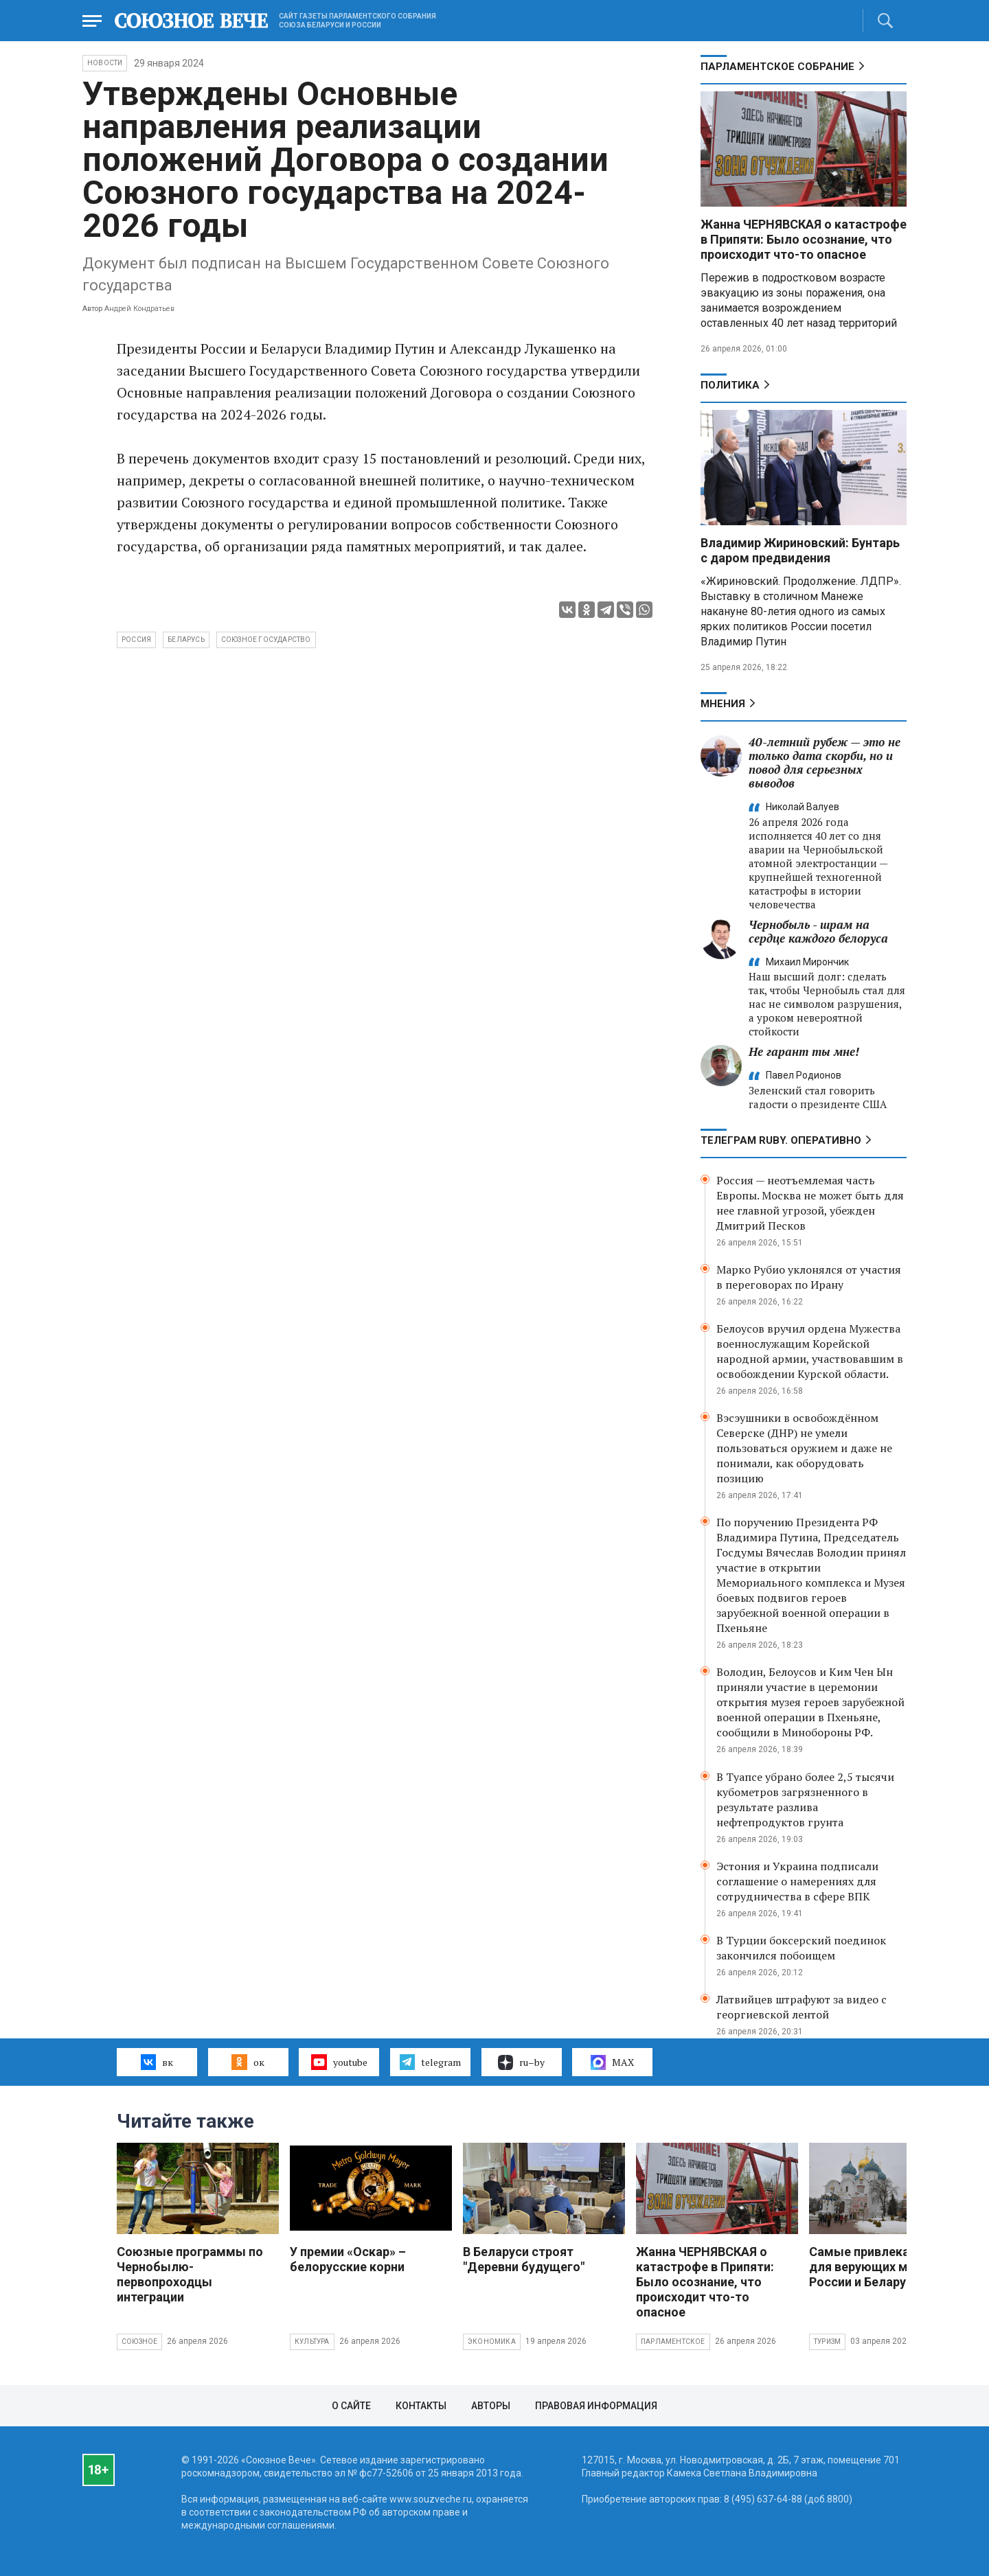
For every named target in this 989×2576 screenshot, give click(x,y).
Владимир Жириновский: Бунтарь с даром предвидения (800, 550)
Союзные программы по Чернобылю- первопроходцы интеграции (190, 2274)
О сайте (351, 2405)
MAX (612, 2062)
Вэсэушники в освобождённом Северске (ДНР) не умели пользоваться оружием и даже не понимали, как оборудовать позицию (804, 1448)
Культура (312, 2341)
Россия (136, 639)
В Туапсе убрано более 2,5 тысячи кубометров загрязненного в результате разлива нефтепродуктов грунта (805, 1799)
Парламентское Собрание (777, 66)
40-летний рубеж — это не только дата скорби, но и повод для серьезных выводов (824, 762)
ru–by (521, 2062)
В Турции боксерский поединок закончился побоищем (801, 1948)
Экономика (492, 2341)
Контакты (421, 2405)
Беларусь (186, 639)
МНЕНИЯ (723, 704)
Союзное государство (266, 639)
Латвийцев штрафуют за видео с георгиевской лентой (801, 2007)
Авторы (490, 2405)
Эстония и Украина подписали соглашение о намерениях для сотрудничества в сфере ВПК (797, 1881)
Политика (730, 385)
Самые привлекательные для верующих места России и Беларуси (885, 2266)
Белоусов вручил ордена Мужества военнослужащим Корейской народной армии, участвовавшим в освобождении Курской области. (809, 1351)
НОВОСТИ (104, 63)
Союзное (139, 2341)
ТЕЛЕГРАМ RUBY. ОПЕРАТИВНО (781, 1140)
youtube (339, 2061)
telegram (430, 2061)
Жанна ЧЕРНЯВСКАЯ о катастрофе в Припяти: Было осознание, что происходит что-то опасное (804, 239)
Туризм (827, 2341)
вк (157, 2061)
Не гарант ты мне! (804, 1051)
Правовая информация (596, 2405)
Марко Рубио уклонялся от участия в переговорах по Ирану (808, 1277)
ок (247, 2061)
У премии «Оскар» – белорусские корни (348, 2259)
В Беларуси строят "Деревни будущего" (523, 2259)
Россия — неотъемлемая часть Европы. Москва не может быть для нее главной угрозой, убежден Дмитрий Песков (810, 1203)
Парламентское (673, 2341)
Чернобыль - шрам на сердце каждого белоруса (818, 931)
